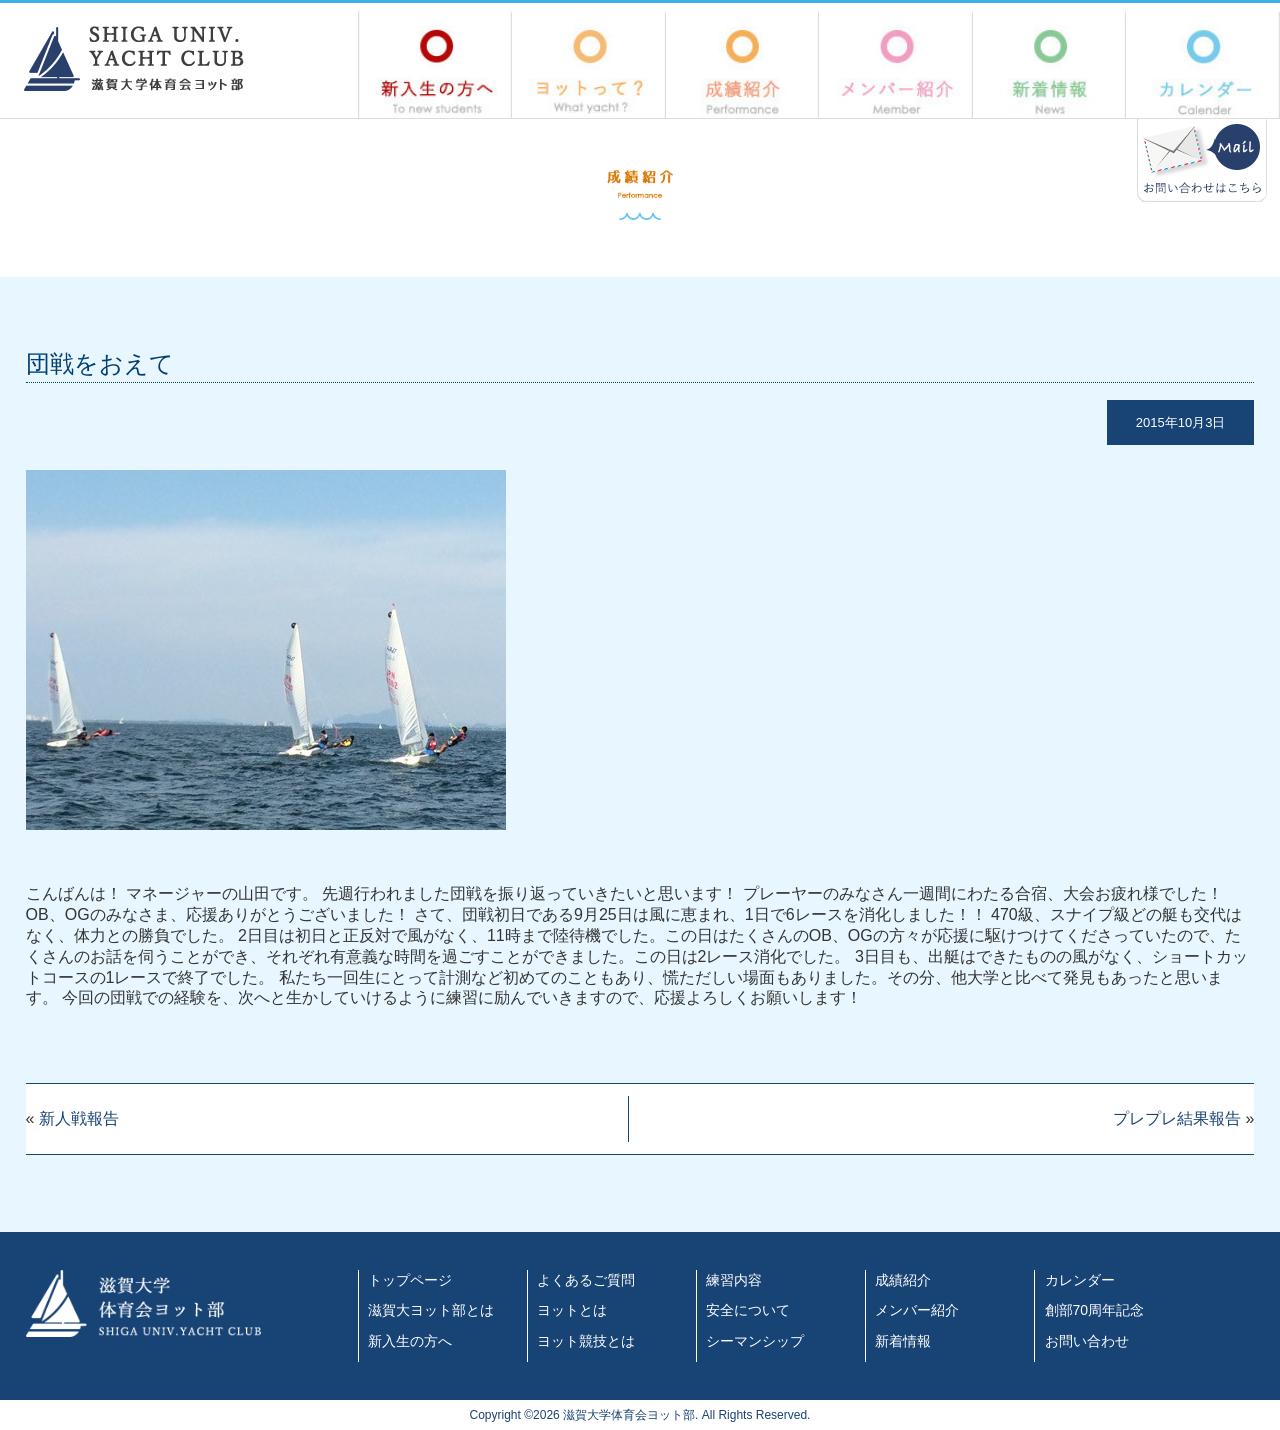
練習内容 (734, 1280)
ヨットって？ (589, 63)
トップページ (410, 1280)
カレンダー (1203, 63)
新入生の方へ (435, 63)
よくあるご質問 (586, 1280)
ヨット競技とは (586, 1341)
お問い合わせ (1087, 1341)
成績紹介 (743, 63)
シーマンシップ (755, 1341)
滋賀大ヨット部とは (431, 1310)
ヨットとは (572, 1310)
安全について (748, 1310)
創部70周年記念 (1095, 1310)
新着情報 (1050, 63)
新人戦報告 (79, 1118)
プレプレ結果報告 (1177, 1118)
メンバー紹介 (896, 63)
